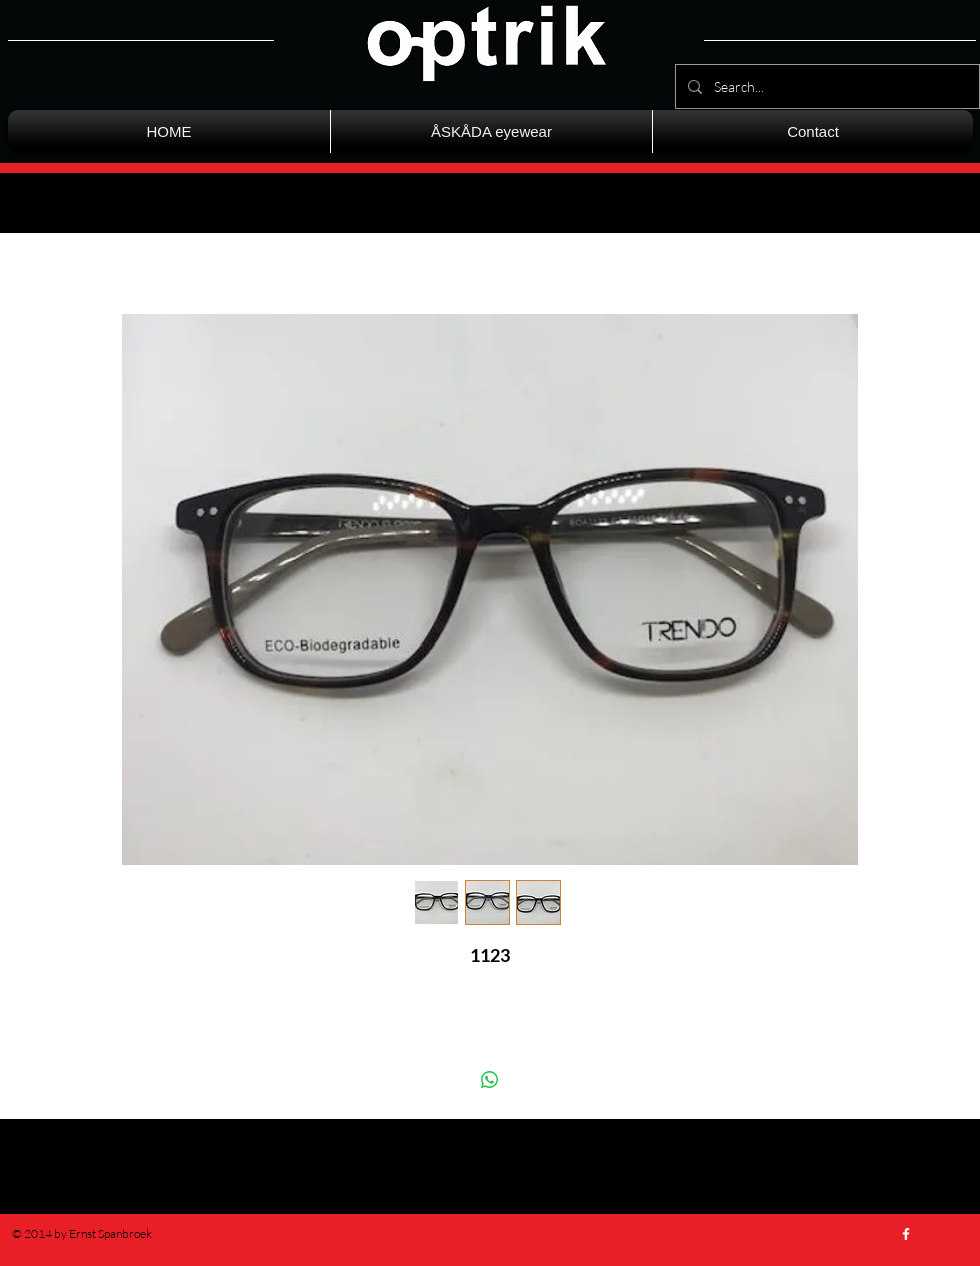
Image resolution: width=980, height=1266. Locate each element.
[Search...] (825, 86)
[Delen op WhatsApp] (490, 1080)
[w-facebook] (906, 1234)
